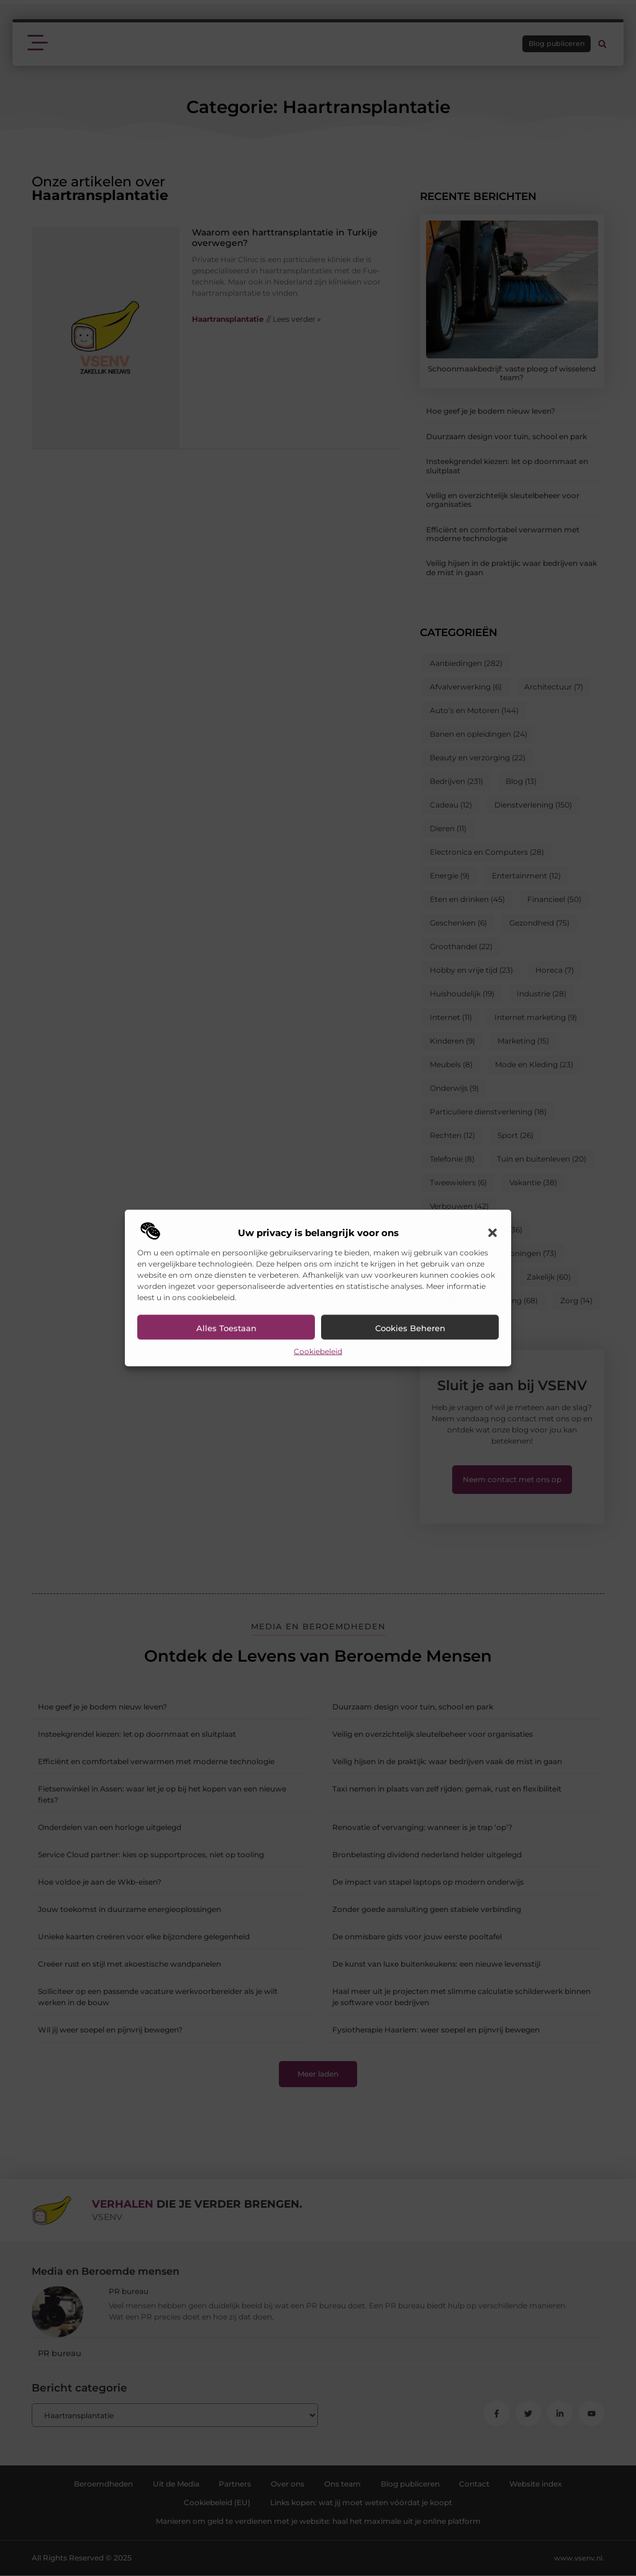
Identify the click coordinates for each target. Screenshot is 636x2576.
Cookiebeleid (318, 1351)
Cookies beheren (410, 1328)
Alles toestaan (226, 1328)
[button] (492, 1233)
